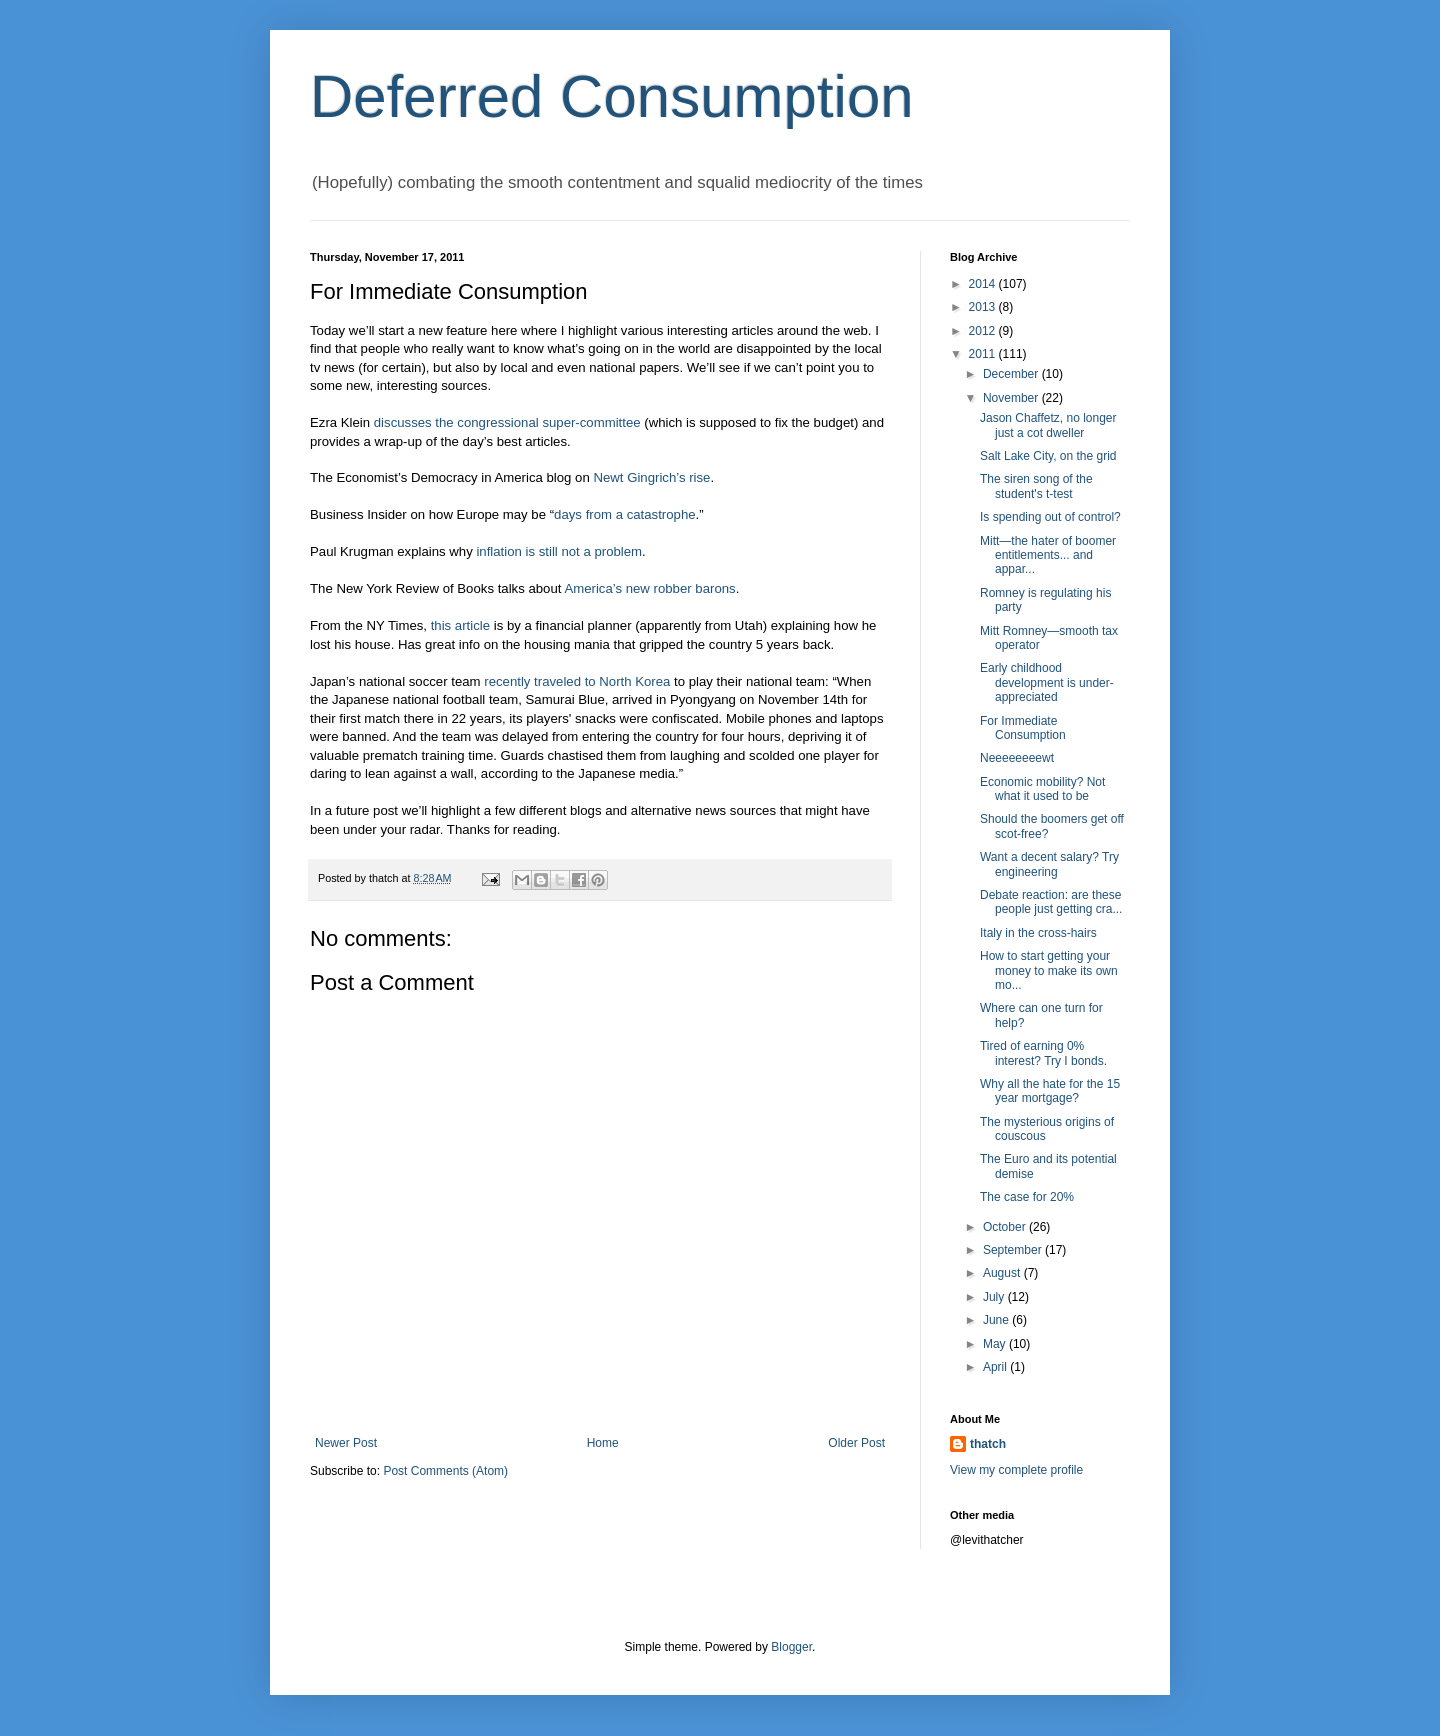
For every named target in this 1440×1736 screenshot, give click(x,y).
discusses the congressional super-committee (507, 422)
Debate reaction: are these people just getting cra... (1051, 902)
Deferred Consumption (612, 96)
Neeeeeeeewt (1017, 758)
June (997, 1320)
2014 (984, 284)
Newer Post (346, 1443)
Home (603, 1443)
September (1014, 1250)
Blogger (791, 1647)
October (1006, 1227)
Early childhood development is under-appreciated (1047, 682)
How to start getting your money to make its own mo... (1049, 970)
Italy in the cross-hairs (1038, 933)
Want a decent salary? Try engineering (1049, 864)
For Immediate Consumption (1023, 728)
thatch (988, 1444)
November (1012, 398)
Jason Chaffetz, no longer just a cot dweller (1048, 425)
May (996, 1344)
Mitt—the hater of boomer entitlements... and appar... (1048, 555)
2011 (984, 354)
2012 (984, 331)
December (1012, 374)
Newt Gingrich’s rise (651, 477)
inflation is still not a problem (559, 551)
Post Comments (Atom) (445, 1471)
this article (460, 625)
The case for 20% (1027, 1197)
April (996, 1367)
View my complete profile (1016, 1470)
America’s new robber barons (649, 588)
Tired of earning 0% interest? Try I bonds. (1043, 1053)
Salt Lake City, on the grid (1048, 456)
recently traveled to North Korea (577, 681)
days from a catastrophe (624, 514)
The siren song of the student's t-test (1036, 486)
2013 (984, 307)
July (995, 1297)
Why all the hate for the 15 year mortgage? (1050, 1091)
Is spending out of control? (1050, 517)
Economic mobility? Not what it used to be (1042, 789)
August (1003, 1273)
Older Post (856, 1443)
